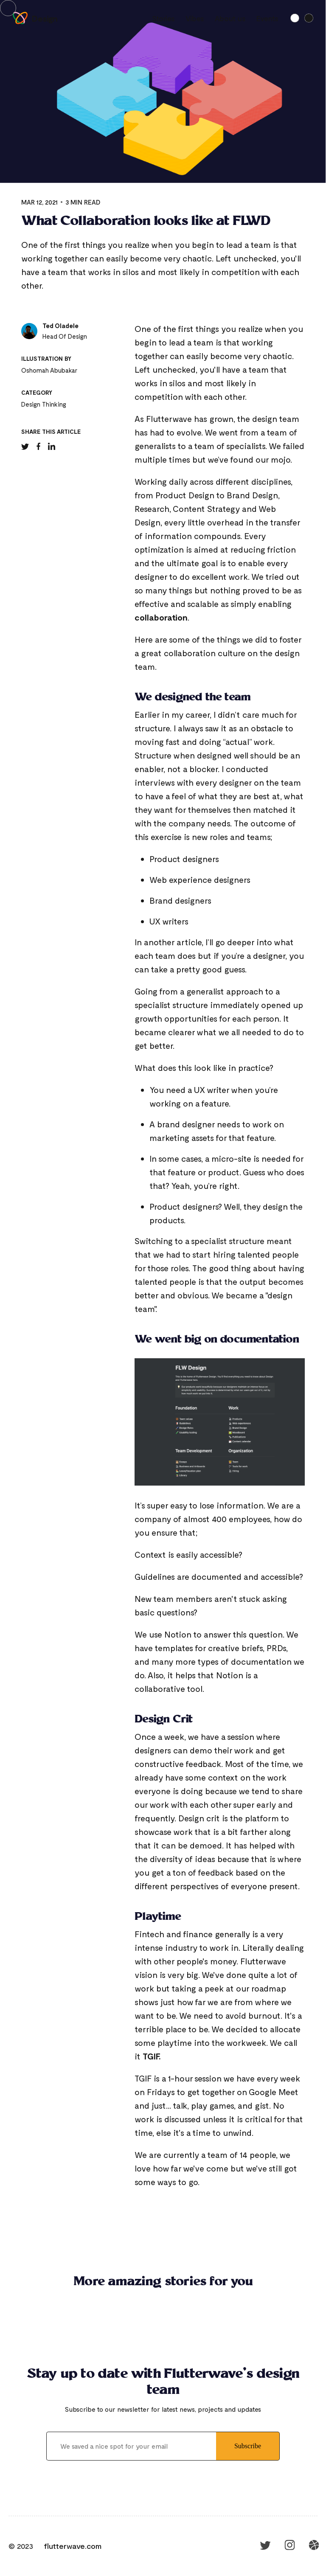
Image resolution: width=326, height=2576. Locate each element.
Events (267, 18)
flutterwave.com (72, 2546)
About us (230, 18)
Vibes (194, 18)
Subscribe (247, 2446)
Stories (163, 18)
